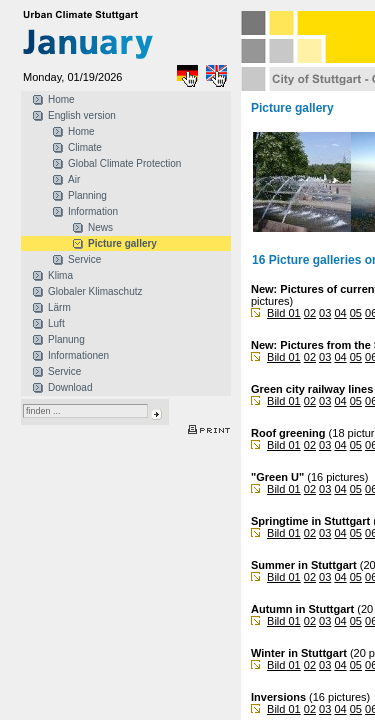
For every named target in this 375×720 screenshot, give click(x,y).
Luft (56, 323)
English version (82, 115)
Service (84, 259)
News (100, 227)
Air (74, 179)
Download (70, 387)
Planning (87, 195)
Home (61, 99)
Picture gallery (122, 243)
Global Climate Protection (124, 163)
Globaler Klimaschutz (95, 291)
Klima (60, 275)
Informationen (78, 355)
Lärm (59, 307)
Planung (66, 339)
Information (93, 211)
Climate (85, 147)
